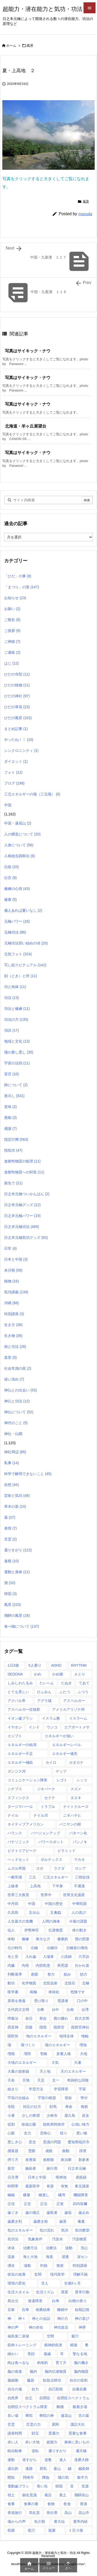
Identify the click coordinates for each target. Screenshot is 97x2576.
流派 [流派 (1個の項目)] (11, 2257)
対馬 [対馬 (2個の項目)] (53, 2107)
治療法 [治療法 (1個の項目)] (51, 2248)
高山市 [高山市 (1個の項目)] (83, 2513)
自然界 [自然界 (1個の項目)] (13, 2398)
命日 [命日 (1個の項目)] (29, 2018)
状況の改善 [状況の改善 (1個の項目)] (17, 2274)
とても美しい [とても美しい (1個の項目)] (18, 1692)
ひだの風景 (18, 718)
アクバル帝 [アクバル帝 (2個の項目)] (17, 1701)
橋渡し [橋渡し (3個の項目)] (44, 2195)
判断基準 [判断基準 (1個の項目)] (15, 1974)
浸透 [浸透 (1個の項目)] (65, 2257)
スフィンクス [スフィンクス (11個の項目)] (18, 1798)
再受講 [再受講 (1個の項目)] (62, 1965)
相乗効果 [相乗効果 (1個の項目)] (43, 2310)
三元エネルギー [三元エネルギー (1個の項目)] (55, 1877)
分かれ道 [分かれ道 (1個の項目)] (82, 1965)
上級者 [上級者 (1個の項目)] (13, 1886)
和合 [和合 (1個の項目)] (43, 2018)
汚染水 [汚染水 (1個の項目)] (57, 2239)
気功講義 (16, 1292)
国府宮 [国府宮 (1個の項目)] (59, 2027)
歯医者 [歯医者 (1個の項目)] (52, 2212)
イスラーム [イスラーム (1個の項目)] (78, 1718)
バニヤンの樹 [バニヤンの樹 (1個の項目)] (70, 1824)
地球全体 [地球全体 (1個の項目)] (66, 2036)
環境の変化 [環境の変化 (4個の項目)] (17, 2283)
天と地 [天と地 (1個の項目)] (45, 2071)
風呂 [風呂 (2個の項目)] (48, 2495)
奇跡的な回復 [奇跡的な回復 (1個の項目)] (78, 2080)
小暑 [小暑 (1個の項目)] (11, 2115)
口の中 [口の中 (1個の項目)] (82, 2001)
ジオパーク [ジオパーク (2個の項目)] (46, 1789)
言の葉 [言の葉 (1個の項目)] (83, 2415)
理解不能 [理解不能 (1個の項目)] (80, 2274)
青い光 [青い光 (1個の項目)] (42, 2486)
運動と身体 (17, 1572)
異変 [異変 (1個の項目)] (64, 2292)
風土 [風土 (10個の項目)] (62, 2495)
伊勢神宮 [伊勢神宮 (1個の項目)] (31, 1930)
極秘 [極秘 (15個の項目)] (11, 2195)
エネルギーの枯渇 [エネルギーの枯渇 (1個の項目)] (22, 1745)
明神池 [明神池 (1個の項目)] (61, 2177)
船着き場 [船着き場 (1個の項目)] (80, 2407)
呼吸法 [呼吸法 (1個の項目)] (13, 2018)
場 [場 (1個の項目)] (9, 2045)
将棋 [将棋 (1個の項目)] (84, 2107)
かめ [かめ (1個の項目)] (37, 1674)
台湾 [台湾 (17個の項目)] (85, 2009)
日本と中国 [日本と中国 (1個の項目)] (37, 2177)
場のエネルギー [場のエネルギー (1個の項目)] (57, 2045)
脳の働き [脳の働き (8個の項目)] (81, 2363)
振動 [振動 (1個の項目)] (65, 2151)
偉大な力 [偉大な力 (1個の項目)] (43, 1939)
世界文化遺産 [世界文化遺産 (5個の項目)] (74, 1895)
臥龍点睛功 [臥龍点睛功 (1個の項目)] (52, 2380)
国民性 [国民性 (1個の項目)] (13, 2036)
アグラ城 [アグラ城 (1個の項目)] (44, 1701)
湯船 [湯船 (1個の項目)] (27, 2265)
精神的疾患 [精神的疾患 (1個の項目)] (53, 2345)
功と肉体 (15, 987)
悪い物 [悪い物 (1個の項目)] (81, 2133)
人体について (18, 845)
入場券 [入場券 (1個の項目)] (48, 1957)
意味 (10, 1107)
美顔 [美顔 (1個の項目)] (31, 2354)
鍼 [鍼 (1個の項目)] (69, 2468)
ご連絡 (12, 652)
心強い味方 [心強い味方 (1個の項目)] (80, 2124)
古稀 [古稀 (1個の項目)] (40, 2009)
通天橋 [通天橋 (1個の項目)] (81, 2451)
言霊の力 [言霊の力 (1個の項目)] (33, 2424)
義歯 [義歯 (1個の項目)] (47, 2354)
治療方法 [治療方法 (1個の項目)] (30, 2248)
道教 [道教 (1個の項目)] (48, 2460)
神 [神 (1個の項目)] (9, 2318)
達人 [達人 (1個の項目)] (62, 2460)
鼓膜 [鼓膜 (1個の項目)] (11, 2530)
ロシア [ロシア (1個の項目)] (80, 1868)
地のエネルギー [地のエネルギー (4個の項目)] (38, 2036)
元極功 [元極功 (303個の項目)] (52, 1948)
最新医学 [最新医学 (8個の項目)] (32, 2186)
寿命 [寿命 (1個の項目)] (68, 2107)
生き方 (13, 1325)
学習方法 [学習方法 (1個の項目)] (36, 2089)
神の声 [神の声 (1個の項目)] (13, 2327)
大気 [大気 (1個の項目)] (55, 2062)
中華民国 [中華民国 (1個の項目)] (79, 1904)
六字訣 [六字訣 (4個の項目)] (83, 1957)
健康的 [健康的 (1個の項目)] (62, 1939)
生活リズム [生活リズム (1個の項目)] (45, 2292)
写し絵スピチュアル (25, 965)
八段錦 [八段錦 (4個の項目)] (66, 1957)
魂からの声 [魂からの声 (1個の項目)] (17, 2521)
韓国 (10, 1594)
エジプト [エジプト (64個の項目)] (15, 1736)
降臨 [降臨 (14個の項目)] (45, 2477)
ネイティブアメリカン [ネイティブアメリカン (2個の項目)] (26, 1824)
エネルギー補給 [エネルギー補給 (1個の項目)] (20, 1762)
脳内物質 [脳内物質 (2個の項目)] (81, 2371)
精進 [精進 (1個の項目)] (73, 2345)
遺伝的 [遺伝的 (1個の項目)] (13, 2468)
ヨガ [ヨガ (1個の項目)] (39, 1868)
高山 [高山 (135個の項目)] (68, 2513)
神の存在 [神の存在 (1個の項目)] (36, 2327)
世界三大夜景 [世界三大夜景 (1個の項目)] (18, 1895)
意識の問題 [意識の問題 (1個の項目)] (52, 2142)
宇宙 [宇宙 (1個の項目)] (82, 2089)
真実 (10, 1357)
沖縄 (11, 1303)
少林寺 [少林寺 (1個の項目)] (52, 2115)
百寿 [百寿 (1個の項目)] (25, 2310)
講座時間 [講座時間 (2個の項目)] (15, 2433)
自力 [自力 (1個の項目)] (35, 2389)
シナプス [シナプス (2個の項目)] (15, 1789)
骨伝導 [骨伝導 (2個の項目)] (52, 2513)
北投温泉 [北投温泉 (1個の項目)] (50, 1983)
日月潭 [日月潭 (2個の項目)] (13, 2177)
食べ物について (21, 1626)
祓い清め (14, 1379)
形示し (14, 1096)
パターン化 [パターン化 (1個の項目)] (78, 1833)
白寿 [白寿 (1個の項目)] (55, 2301)
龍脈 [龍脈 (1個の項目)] (52, 2530)
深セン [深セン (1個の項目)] (82, 2257)
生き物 (13, 1336)
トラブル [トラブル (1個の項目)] (48, 1806)
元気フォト (18, 954)
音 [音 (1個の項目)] (72, 2486)
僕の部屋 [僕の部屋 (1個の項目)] (82, 1939)
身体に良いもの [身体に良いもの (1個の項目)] (76, 2442)
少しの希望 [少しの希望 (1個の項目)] (31, 2115)
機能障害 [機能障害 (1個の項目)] (80, 2195)
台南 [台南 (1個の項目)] (70, 2009)
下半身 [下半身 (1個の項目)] (57, 1886)
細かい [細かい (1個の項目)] (13, 2354)
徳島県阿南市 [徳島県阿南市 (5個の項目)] (54, 2124)
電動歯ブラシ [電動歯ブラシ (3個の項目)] (18, 2486)
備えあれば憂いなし (23, 910)
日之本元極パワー (22, 1216)
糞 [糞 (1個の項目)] (86, 2345)
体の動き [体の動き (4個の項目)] (79, 1930)
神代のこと (16, 1423)
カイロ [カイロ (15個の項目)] (51, 1762)
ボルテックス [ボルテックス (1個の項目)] (51, 1859)
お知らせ (15, 598)
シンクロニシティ (21, 750)
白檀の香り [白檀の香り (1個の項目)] (78, 2301)
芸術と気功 (17, 1495)
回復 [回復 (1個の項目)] (29, 2027)
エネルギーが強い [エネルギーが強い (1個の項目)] (59, 1736)
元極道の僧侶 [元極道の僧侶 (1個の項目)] (77, 1948)
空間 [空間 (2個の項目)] (50, 2336)
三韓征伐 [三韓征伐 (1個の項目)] (82, 1877)
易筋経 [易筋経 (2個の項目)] (81, 2177)
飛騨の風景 (17, 1615)
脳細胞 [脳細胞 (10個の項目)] (13, 2380)
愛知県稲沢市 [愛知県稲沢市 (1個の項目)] (78, 2142)
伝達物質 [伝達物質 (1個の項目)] (55, 1930)
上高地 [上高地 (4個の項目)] (35, 1886)
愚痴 (10, 1117)
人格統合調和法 (19, 856)
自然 (11, 1485)
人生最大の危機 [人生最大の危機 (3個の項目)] (20, 1921)
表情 (10, 1528)
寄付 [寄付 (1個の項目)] (84, 2098)
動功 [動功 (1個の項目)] (11, 1983)
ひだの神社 (17, 696)
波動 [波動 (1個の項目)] (68, 2248)
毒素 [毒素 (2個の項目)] (81, 2221)
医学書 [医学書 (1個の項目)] (13, 1992)
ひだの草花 (17, 707)
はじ (11, 663)
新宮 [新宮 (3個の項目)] (11, 2168)
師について (16, 1085)
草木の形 (15, 1506)
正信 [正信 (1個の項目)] (11, 2204)
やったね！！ (18, 740)
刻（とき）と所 (20, 976)
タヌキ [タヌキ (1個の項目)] (75, 1798)
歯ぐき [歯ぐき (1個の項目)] (13, 2212)
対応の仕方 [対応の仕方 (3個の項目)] (32, 2107)
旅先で (13, 1183)
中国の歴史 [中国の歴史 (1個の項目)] (54, 1904)
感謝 (10, 1128)
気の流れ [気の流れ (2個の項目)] (47, 2230)
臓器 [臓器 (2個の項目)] (30, 2380)
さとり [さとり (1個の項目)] (79, 1674)
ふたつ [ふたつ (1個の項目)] (64, 1692)
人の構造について (22, 834)
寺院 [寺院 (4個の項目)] (11, 2107)
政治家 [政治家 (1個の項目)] (66, 2160)
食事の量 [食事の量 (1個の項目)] (31, 2504)
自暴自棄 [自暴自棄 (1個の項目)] (79, 2389)
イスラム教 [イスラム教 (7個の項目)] (51, 1718)
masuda (85, 214)
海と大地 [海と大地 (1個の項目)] (30, 2257)
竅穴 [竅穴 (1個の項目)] (75, 2336)
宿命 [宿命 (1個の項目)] (68, 2098)
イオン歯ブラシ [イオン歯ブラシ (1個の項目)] (20, 1718)
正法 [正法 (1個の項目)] (43, 2204)
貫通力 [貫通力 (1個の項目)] (53, 2433)
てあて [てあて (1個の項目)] (84, 1683)
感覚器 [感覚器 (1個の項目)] (13, 2151)
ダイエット (16, 761)
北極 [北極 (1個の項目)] (85, 1983)
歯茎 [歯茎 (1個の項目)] (62, 2221)
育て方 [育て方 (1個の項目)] (61, 2363)
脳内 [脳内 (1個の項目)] (33, 2371)
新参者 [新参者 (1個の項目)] (83, 2160)
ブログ (14, 783)
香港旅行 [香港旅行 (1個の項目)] (15, 2513)
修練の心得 (17, 889)
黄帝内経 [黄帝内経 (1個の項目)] (80, 2521)
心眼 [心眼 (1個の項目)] (11, 2133)
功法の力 (16, 1019)
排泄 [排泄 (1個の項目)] (82, 2151)
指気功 (13, 1150)
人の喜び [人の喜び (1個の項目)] (78, 1912)
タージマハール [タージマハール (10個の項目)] (20, 1806)
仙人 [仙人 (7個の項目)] (11, 1930)
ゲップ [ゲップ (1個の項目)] (61, 1771)
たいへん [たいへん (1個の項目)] (47, 1683)
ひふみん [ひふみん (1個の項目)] (44, 1692)
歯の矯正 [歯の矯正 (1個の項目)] (32, 2212)
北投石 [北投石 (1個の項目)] (69, 1983)
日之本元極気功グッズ (26, 1237)
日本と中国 (16, 1259)
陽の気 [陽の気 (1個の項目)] (63, 2477)
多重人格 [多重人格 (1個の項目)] (63, 2054)
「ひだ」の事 (17, 576)
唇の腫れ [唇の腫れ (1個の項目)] (61, 2018)
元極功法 (15, 932)
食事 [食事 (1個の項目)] (11, 2504)
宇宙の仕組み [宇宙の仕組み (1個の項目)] (18, 2098)
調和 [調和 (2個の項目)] (55, 2424)
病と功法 (15, 1346)
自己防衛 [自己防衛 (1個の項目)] (55, 2389)
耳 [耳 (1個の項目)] (62, 2354)
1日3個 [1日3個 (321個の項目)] (13, 1665)
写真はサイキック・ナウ (27, 351)
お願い (12, 609)
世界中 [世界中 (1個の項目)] (46, 1895)
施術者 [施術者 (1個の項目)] (30, 2168)
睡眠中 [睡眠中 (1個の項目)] (62, 2310)
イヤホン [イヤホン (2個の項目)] (15, 1727)
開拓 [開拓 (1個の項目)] (11, 2477)
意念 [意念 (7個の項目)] (32, 2142)
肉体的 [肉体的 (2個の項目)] (42, 2363)
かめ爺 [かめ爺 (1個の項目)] (57, 1674)
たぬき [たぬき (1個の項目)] (66, 1683)
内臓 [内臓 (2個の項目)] (11, 1965)
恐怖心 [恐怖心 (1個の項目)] (45, 2133)
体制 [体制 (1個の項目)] (11, 1939)
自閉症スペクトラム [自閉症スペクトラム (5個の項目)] (73, 2398)
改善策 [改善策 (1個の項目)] (30, 2160)
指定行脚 (16, 1139)
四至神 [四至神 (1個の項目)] (13, 2027)
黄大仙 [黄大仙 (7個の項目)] (59, 2521)
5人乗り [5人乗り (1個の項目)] (34, 1665)
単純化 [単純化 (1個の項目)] (53, 1992)
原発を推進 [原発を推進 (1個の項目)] (17, 2001)
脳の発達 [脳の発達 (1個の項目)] (15, 2371)
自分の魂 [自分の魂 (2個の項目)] (15, 2389)
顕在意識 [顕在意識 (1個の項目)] (29, 2495)
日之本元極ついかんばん (26, 1194)
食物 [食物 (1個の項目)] (51, 2504)
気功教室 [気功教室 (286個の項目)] (82, 2230)
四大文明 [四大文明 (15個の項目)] (82, 2018)
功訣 (11, 1030)
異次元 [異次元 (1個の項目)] (13, 2301)
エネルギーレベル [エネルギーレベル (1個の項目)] (66, 1745)
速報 (11, 1561)
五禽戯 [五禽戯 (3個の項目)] (55, 1912)
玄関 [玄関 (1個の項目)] (37, 2274)
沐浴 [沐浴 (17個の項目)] (11, 2248)
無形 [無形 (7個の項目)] (60, 2265)
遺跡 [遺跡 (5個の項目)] (29, 2468)
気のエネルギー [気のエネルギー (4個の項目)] (20, 2230)
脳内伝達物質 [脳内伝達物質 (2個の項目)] (55, 2371)
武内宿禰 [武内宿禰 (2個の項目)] (80, 2204)
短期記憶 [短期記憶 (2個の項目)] (82, 2310)
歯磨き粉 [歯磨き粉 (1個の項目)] (40, 2221)
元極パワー (17, 921)
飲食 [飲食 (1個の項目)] (67, 2504)
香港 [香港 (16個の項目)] (83, 2504)
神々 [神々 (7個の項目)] (21, 2318)
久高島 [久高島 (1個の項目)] (13, 1912)
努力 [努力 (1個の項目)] (51, 1974)
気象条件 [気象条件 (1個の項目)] (35, 2239)
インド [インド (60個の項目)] (34, 1727)
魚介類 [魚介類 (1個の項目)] (39, 2521)
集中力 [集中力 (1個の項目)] (82, 2477)
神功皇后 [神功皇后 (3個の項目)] (61, 2327)
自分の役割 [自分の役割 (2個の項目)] (79, 2380)
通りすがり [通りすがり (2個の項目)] (57, 2451)
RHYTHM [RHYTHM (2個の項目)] (79, 1665)
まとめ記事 (16, 729)
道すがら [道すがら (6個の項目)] (29, 2460)
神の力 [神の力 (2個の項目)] (62, 2318)
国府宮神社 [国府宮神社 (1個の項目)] (80, 2027)
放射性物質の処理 (22, 1161)
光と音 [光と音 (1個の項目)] (13, 1957)
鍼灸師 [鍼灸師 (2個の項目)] (83, 2468)
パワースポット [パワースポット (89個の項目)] (51, 1842)
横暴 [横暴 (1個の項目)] (26, 2195)
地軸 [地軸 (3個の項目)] (84, 2036)
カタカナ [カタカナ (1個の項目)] (76, 1762)
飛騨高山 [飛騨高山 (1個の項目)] (81, 2495)
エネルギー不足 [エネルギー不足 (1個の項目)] (20, 1754)
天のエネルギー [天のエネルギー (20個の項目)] (73, 2071)
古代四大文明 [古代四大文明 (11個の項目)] (18, 2009)
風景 (30, 46)
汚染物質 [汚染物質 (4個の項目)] (79, 2239)
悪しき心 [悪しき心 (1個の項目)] (15, 2142)
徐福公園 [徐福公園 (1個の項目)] (28, 2124)
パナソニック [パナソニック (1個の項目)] (18, 1842)
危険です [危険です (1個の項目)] (77, 1992)
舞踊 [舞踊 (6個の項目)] (60, 2407)
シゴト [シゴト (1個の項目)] (61, 1780)
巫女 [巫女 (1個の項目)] (85, 2115)
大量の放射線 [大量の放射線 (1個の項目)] (18, 2071)
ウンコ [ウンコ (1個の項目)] (52, 1727)
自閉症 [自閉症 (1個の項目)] (44, 2398)
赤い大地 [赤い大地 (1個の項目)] (32, 2442)
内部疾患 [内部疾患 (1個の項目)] (43, 1965)
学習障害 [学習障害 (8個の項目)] (61, 2089)
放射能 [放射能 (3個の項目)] (48, 2160)
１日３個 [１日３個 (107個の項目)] (76, 2530)
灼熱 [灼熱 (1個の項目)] (43, 2265)
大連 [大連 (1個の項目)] (77, 2062)
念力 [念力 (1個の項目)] (27, 2133)
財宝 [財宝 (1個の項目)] (35, 2433)
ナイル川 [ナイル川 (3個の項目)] (40, 1815)
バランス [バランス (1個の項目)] (15, 1833)
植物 (11, 1281)
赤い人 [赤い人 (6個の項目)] (13, 2442)
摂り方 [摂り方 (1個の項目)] (13, 2160)
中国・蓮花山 (17, 823)
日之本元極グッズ (22, 1205)
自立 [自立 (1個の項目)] (28, 2398)
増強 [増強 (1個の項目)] (83, 2045)
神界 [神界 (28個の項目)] (82, 2327)
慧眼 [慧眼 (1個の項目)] (31, 2151)
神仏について (18, 1412)
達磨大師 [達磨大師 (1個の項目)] (81, 2460)
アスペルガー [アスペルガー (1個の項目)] (74, 1701)
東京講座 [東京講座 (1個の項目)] (82, 2186)
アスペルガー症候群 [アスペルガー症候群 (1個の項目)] (24, 1709)
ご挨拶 (12, 630)
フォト (13, 772)
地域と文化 (17, 1041)
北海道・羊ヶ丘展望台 (25, 426)
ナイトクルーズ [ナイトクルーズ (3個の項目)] (75, 1806)
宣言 (11, 1074)
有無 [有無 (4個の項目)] (64, 2186)
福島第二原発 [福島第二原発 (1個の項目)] (18, 2336)
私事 (11, 1463)
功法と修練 (17, 1008)
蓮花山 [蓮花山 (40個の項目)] (66, 2415)
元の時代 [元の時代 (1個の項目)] (15, 1948)
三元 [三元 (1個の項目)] (32, 1877)
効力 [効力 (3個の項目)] (83, 1974)
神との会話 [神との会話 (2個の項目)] (41, 2318)
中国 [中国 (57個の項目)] (31, 1904)
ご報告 (12, 620)
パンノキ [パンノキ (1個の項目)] (80, 1842)
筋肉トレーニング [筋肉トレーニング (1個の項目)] (22, 2345)
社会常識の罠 (17, 1368)
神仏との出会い (20, 1390)
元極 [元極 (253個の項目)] (34, 1948)
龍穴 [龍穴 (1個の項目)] (31, 2530)
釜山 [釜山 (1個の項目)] (57, 2468)
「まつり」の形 (21, 587)
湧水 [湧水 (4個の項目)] (11, 2265)
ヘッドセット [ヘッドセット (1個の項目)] (18, 1859)
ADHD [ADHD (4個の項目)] (56, 1665)
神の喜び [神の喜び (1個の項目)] (82, 2318)
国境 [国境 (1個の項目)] (43, 2027)
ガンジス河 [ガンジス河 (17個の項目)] (17, 1771)
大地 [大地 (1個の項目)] (83, 2054)
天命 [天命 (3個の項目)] (11, 2080)
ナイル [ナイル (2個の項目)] (13, 1815)
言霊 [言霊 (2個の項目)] (11, 2424)
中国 (7, 805)
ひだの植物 (17, 685)
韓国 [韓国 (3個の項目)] (59, 2486)
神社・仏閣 (13, 1434)
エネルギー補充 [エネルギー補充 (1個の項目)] (64, 1754)
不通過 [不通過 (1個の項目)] (79, 1886)
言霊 (10, 1539)
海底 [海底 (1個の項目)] (49, 2257)
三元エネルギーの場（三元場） (32, 794)
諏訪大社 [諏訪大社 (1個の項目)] (77, 2424)
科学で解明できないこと (27, 1474)
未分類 (13, 1270)
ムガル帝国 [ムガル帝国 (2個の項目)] (17, 1868)
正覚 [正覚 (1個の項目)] (60, 2204)
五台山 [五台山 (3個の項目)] (34, 1912)
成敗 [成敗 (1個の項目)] (49, 2151)
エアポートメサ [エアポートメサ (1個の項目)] (76, 1727)
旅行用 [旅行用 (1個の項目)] (52, 2168)
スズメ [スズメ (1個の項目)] (75, 1789)
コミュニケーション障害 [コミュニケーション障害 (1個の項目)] (27, 1780)
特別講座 (14, 1314)
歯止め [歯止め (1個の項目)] (83, 2212)
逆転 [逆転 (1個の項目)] (35, 2451)
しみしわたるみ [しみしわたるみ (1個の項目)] (20, 1683)
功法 (11, 998)
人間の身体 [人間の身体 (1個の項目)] (51, 1921)
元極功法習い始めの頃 (26, 943)
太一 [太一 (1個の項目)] (55, 2080)
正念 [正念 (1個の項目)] (27, 2204)
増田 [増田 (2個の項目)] (27, 2054)
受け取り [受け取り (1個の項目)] (41, 2001)
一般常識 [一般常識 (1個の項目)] (15, 1877)
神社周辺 (15, 1452)
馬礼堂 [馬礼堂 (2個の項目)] (34, 2513)
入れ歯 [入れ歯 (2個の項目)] (30, 1957)
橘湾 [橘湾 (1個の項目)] (61, 2195)
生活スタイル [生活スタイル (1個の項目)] (18, 2292)
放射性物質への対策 (24, 1172)
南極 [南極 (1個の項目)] (33, 1992)
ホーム (11, 46)
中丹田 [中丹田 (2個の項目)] (13, 1904)
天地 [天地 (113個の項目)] (25, 2080)
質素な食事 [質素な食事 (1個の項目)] (78, 2433)
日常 (10, 1248)
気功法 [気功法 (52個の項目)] (13, 2239)
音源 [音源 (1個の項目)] (85, 2486)
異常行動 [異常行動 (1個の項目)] (82, 2292)
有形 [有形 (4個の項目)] (50, 2186)
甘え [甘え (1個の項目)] (44, 2283)
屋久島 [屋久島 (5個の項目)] (69, 2115)
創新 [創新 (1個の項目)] (34, 1974)
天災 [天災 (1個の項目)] (40, 2080)
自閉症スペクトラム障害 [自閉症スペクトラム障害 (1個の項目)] (27, 2407)
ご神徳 (12, 641)
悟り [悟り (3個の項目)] (63, 2133)
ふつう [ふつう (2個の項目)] (83, 1692)
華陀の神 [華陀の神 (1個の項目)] (46, 2415)
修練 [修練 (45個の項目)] (25, 1939)
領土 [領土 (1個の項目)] (11, 2495)
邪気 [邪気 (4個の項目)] (43, 2468)
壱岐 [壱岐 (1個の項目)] (43, 2054)
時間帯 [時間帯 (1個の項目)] (13, 2186)
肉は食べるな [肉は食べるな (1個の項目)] (18, 2363)
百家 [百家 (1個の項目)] (11, 2310)
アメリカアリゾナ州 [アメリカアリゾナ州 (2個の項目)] (68, 1709)
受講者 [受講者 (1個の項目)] (62, 2001)
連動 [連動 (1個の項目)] (11, 2460)
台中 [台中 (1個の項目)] (55, 2009)
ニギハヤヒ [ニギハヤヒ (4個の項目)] (72, 1815)
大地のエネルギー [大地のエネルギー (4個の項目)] (22, 2062)
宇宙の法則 (17, 1063)
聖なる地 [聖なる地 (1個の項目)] (80, 2354)
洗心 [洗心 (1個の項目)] (84, 2248)
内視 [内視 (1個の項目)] (25, 1965)
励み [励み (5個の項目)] (67, 1974)
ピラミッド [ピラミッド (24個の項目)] (66, 1851)
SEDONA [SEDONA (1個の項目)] (15, 1674)
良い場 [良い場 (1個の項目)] (13, 2415)
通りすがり (18, 1550)
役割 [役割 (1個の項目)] (11, 2124)
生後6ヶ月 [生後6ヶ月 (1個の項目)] (72, 2283)
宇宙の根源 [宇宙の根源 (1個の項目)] (47, 2098)
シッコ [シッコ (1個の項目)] (81, 1780)
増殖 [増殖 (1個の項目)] (11, 2054)
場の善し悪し (18, 1052)
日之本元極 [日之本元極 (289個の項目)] (77, 2168)
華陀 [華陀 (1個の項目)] (29, 2415)
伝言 (10, 878)
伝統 (11, 867)
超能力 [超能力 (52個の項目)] (52, 2442)
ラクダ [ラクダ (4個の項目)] (59, 1868)
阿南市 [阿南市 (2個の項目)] (28, 2477)
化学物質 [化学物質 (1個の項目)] (29, 1983)
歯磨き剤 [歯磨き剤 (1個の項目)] (15, 2221)
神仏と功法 (17, 1401)
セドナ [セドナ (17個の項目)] (49, 1798)
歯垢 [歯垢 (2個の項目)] (68, 2212)
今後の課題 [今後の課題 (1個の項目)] (78, 1921)
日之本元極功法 (21, 1227)
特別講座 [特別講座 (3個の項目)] (80, 2265)
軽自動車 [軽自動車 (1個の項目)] (15, 2451)
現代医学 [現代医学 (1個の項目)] (57, 2274)
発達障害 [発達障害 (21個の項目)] (35, 2301)
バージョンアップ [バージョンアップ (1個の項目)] (45, 1833)
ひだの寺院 (17, 674)
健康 (10, 899)
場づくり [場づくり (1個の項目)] (28, 2045)
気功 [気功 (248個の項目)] (64, 2230)
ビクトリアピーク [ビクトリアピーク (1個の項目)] (22, 1851)
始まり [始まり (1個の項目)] (13, 2089)
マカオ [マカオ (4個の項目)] (79, 1859)
